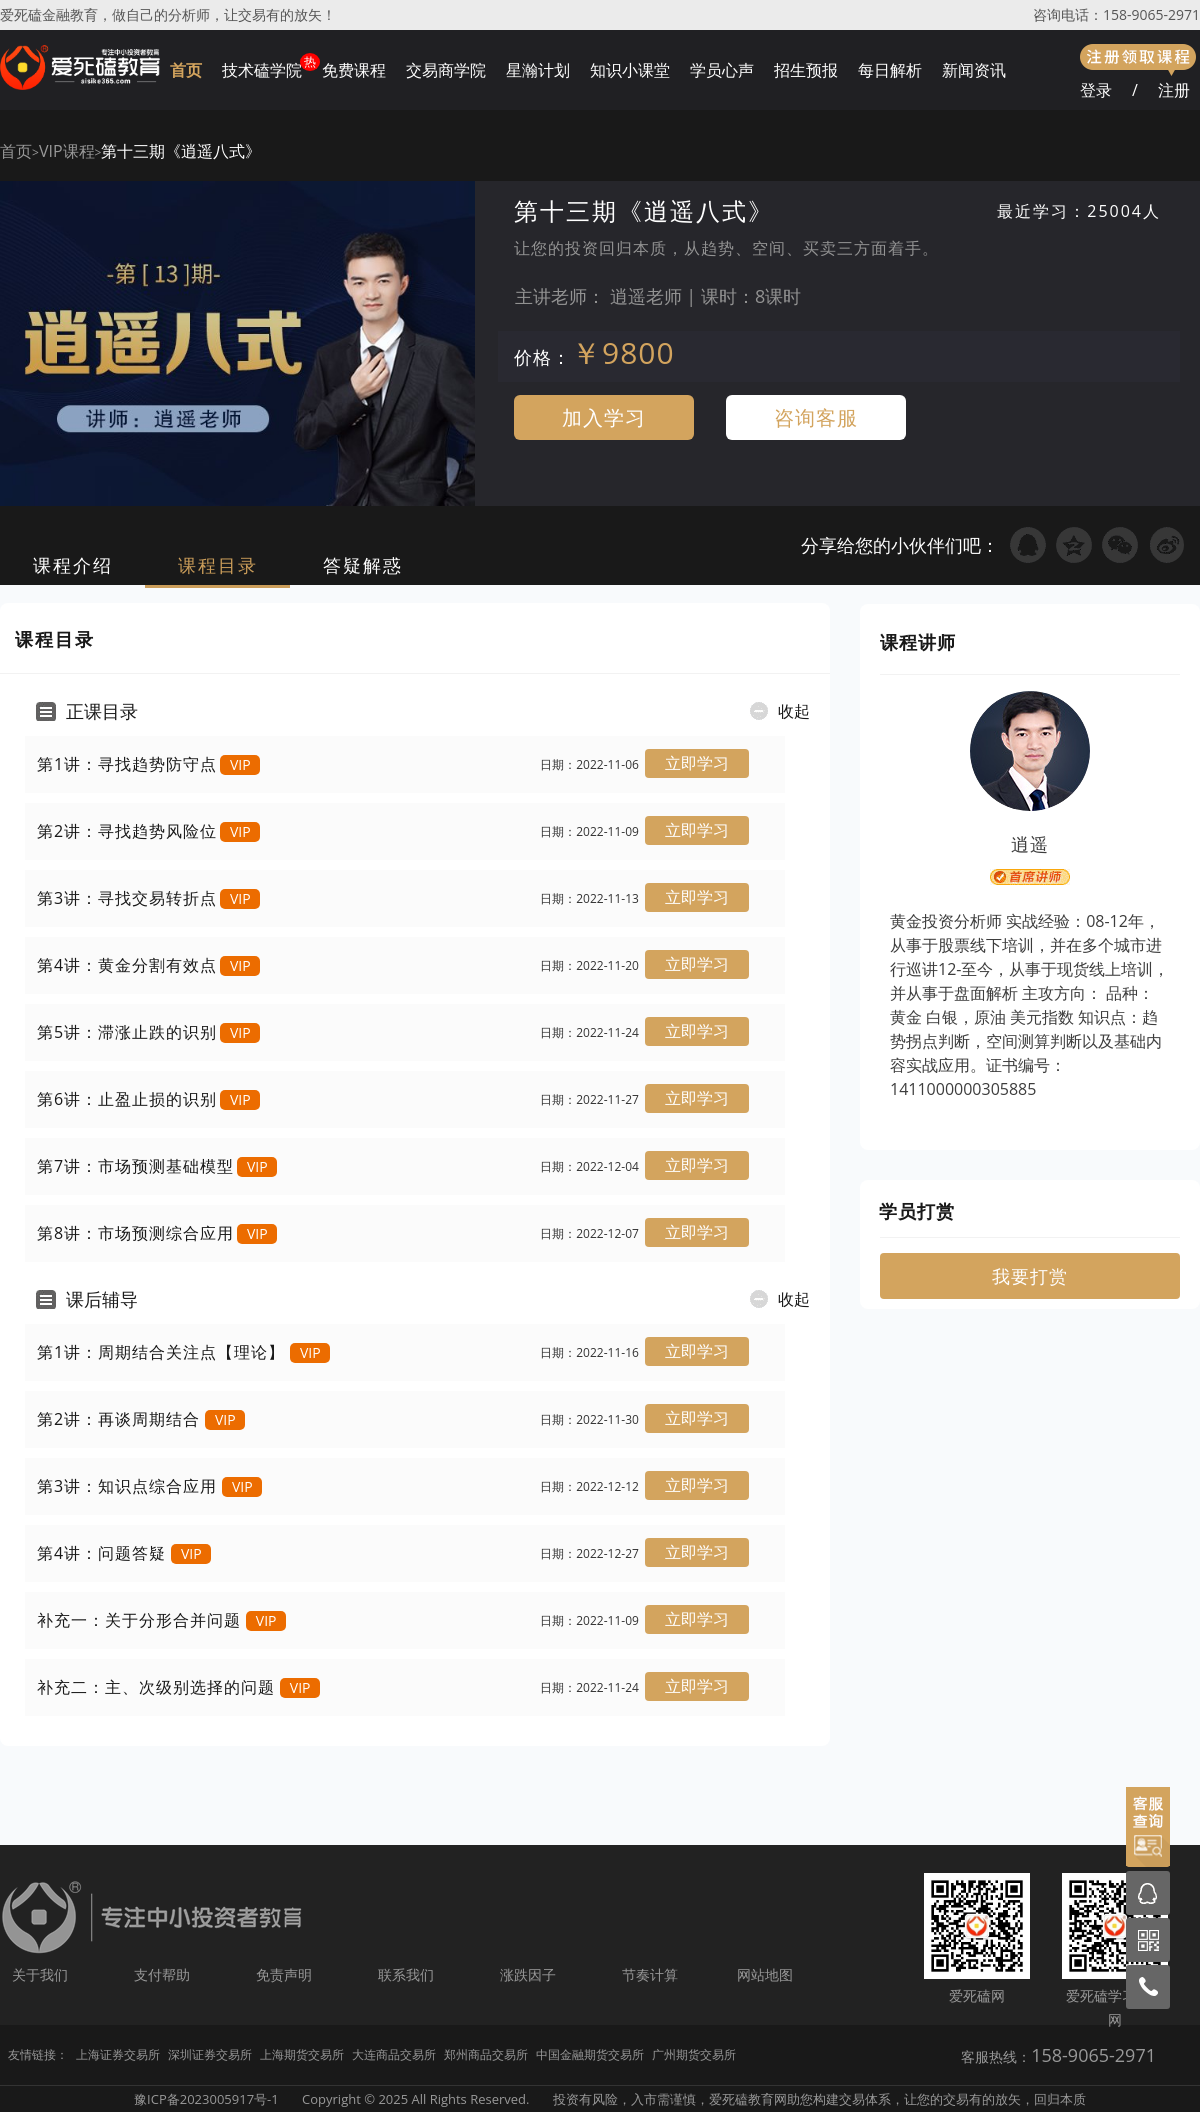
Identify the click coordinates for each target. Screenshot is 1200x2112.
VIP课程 (67, 151)
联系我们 (406, 1974)
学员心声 (722, 70)
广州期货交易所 (694, 2054)
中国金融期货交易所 (590, 2054)
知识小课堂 (630, 70)
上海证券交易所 (118, 2054)
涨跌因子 (528, 1974)
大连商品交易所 (394, 2054)
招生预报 (806, 70)
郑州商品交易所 (486, 2054)
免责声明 (284, 1974)
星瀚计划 (538, 70)
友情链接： (38, 2054)
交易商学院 (446, 70)
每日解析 (890, 70)
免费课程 (354, 70)
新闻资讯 (974, 70)
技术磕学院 (262, 70)
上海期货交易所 (302, 2054)
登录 (1096, 90)
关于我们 (40, 1974)
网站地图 (765, 1974)
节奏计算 (650, 1974)
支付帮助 (162, 1974)
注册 (1174, 90)
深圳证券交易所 (210, 2054)
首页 (186, 70)
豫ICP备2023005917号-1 (206, 2099)
